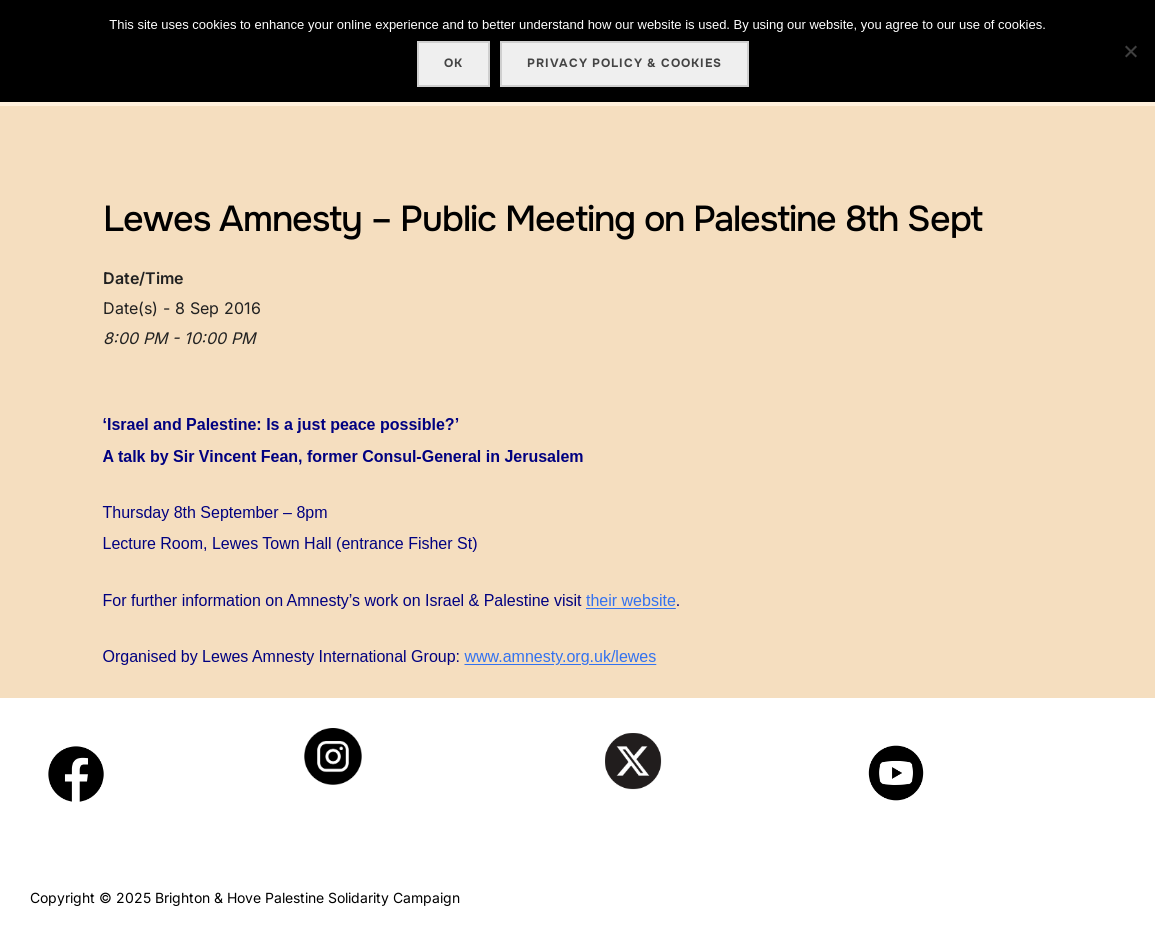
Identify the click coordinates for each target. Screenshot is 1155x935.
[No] (1130, 51)
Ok (453, 63)
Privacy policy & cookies (624, 63)
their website (631, 600)
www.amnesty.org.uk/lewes (560, 656)
